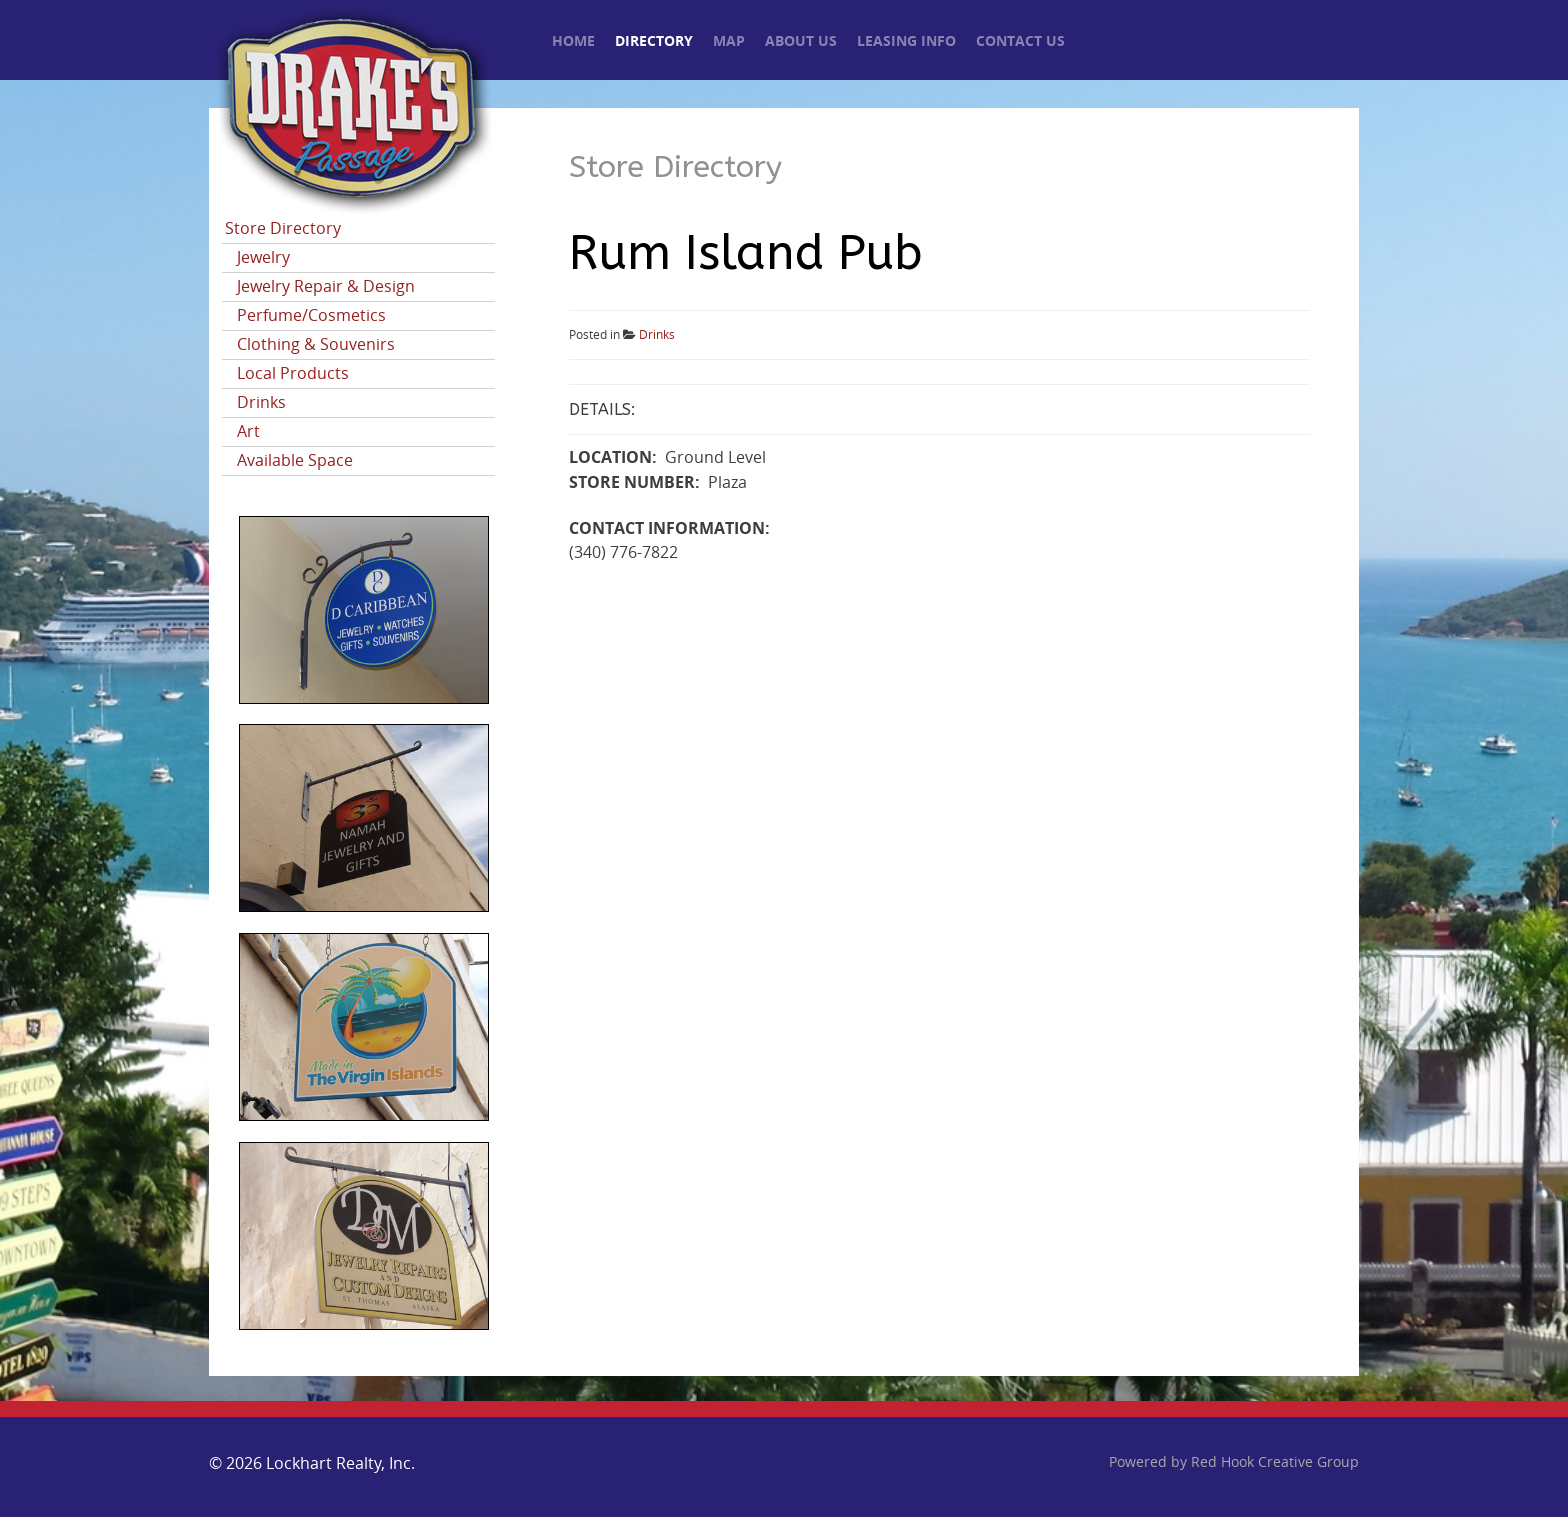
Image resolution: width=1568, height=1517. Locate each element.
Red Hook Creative (1275, 1462)
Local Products (293, 373)
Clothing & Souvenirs (316, 344)
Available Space (295, 460)
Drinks (261, 402)
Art (248, 431)
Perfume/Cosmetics (311, 315)
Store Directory (283, 228)
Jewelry (263, 257)
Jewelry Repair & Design (326, 286)
